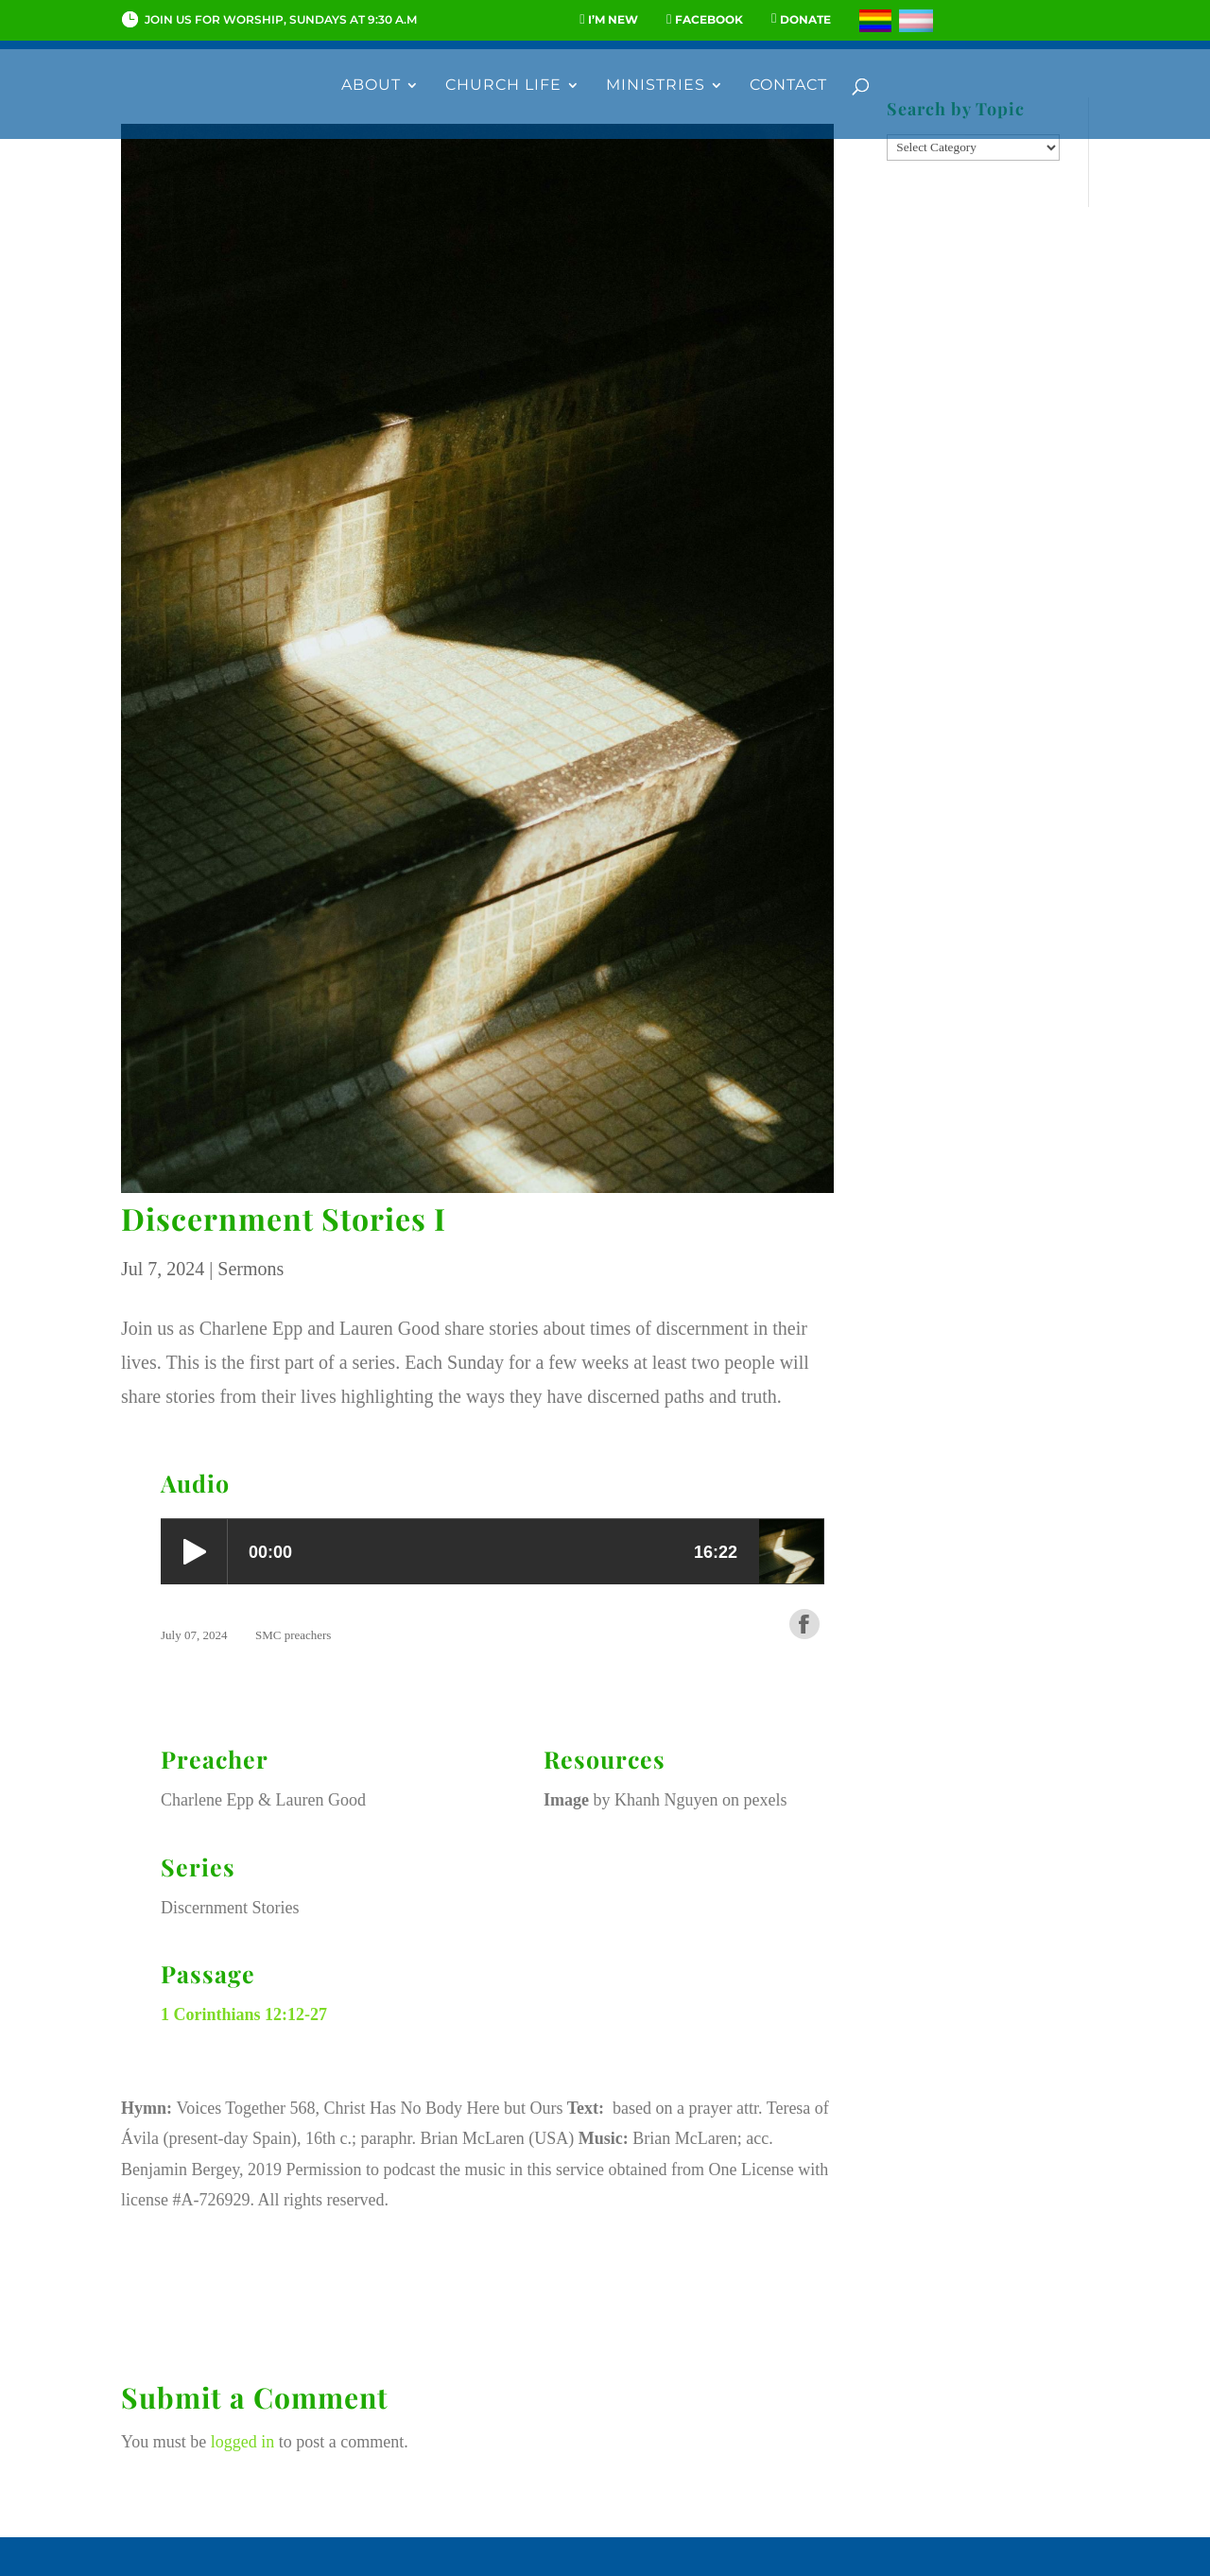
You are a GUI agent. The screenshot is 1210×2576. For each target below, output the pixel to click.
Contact (788, 86)
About (371, 86)
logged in (243, 2441)
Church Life (503, 86)
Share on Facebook (804, 1624)
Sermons (250, 1268)
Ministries (655, 86)
